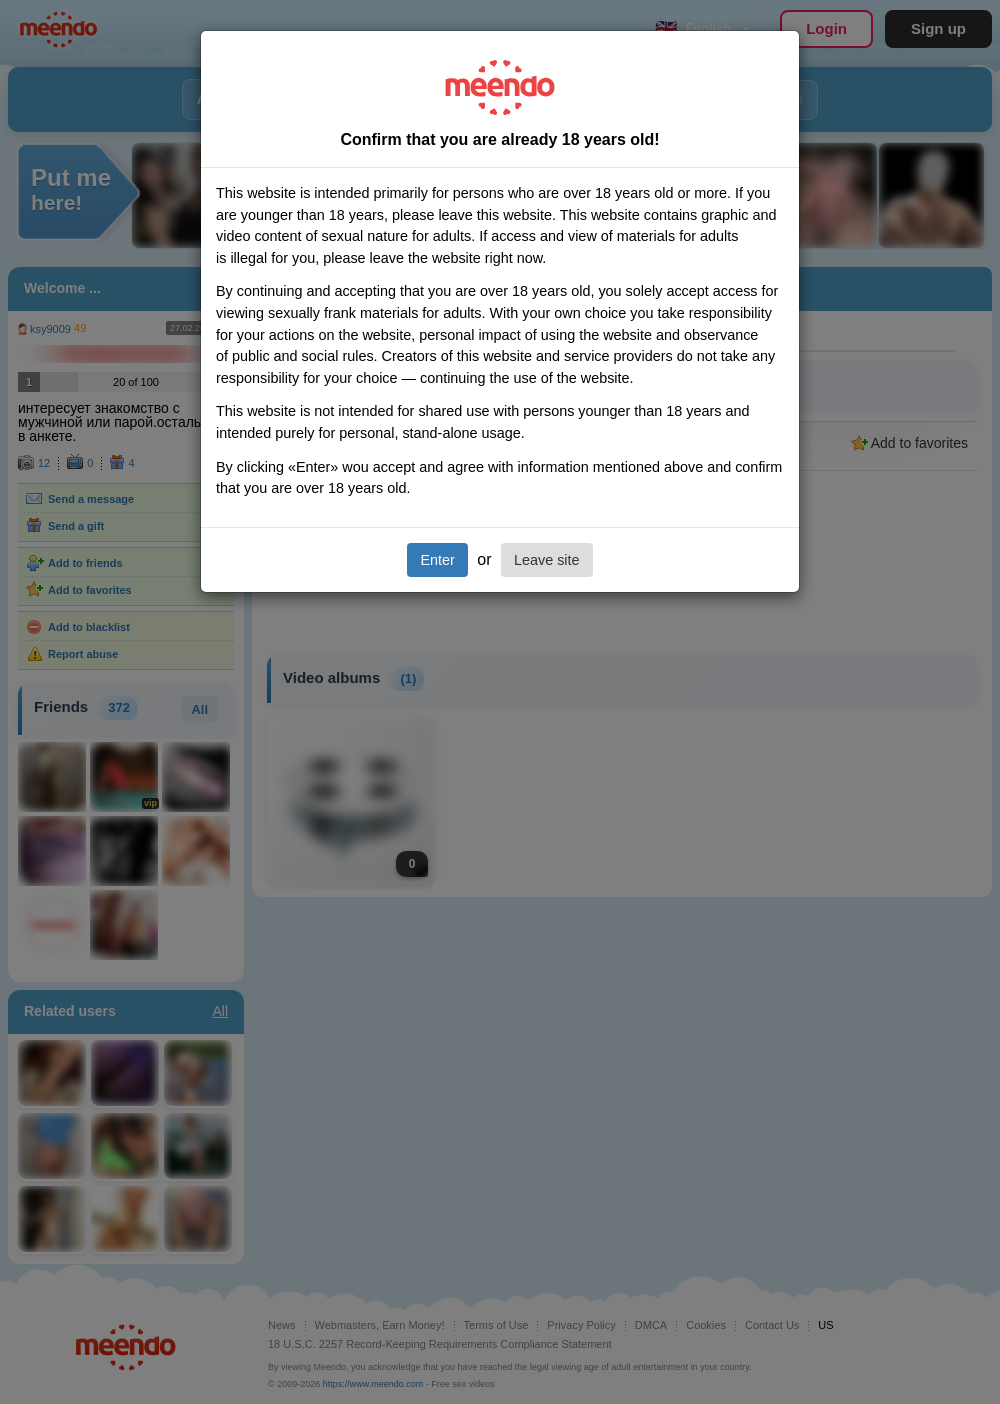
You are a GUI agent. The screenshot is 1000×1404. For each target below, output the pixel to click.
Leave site (547, 560)
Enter (437, 560)
